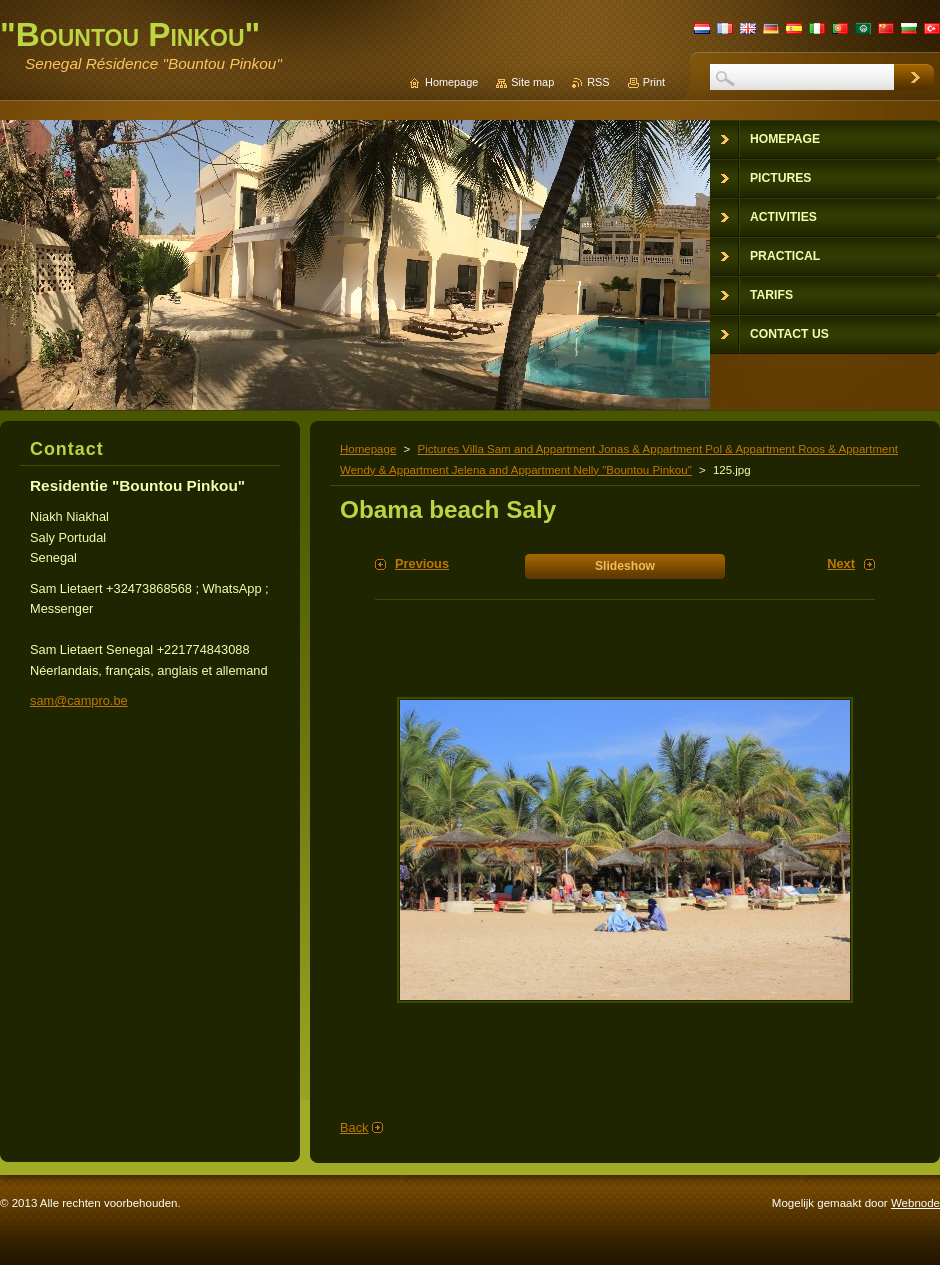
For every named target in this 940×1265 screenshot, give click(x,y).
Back (354, 1127)
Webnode (915, 1203)
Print (654, 82)
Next (841, 563)
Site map (532, 82)
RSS (598, 82)
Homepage (368, 449)
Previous (422, 563)
